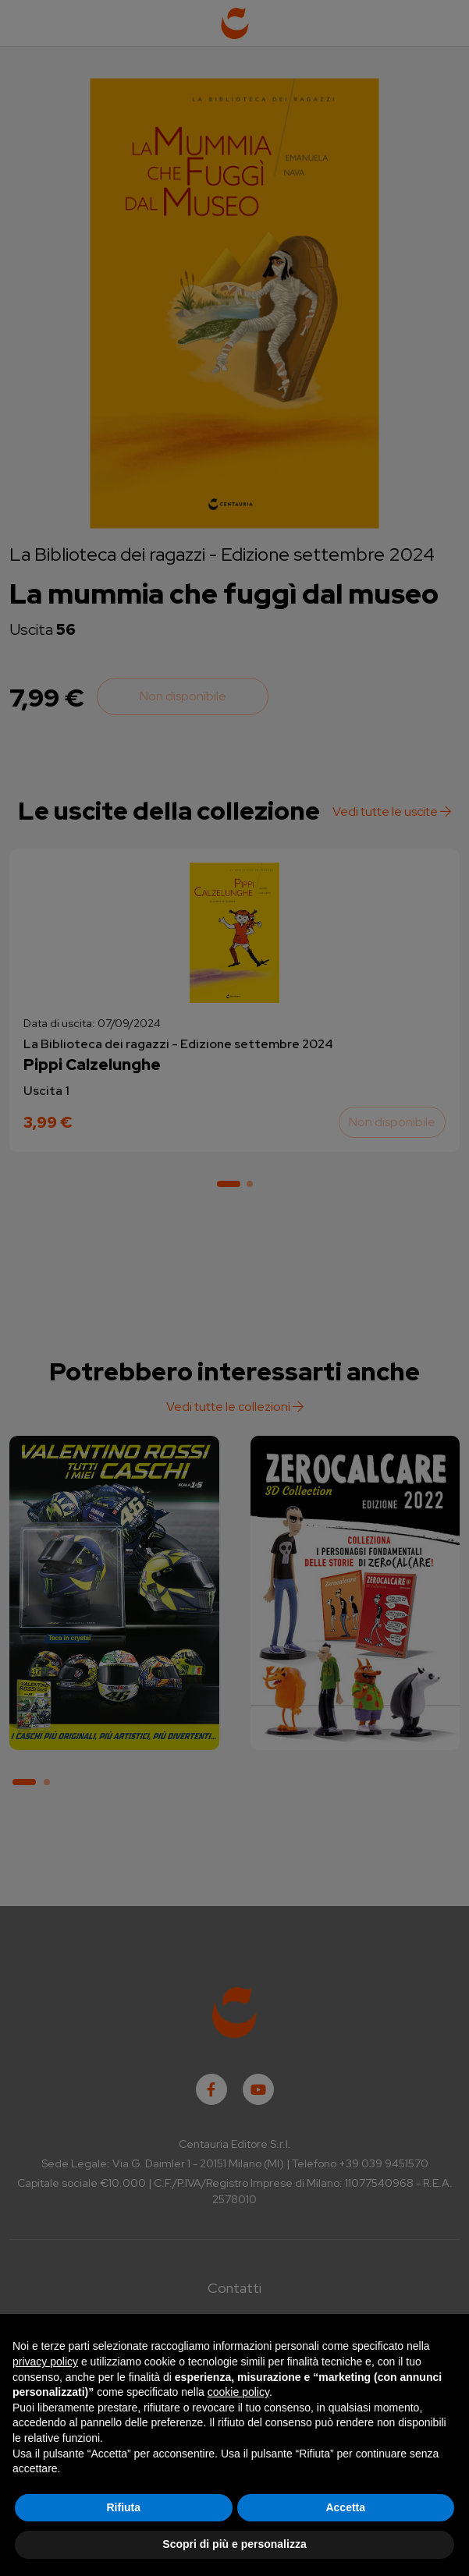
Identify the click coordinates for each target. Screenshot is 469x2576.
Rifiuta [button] (123, 2507)
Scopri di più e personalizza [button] (234, 2544)
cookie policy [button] (238, 2392)
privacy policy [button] (45, 2361)
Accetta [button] (345, 2507)
